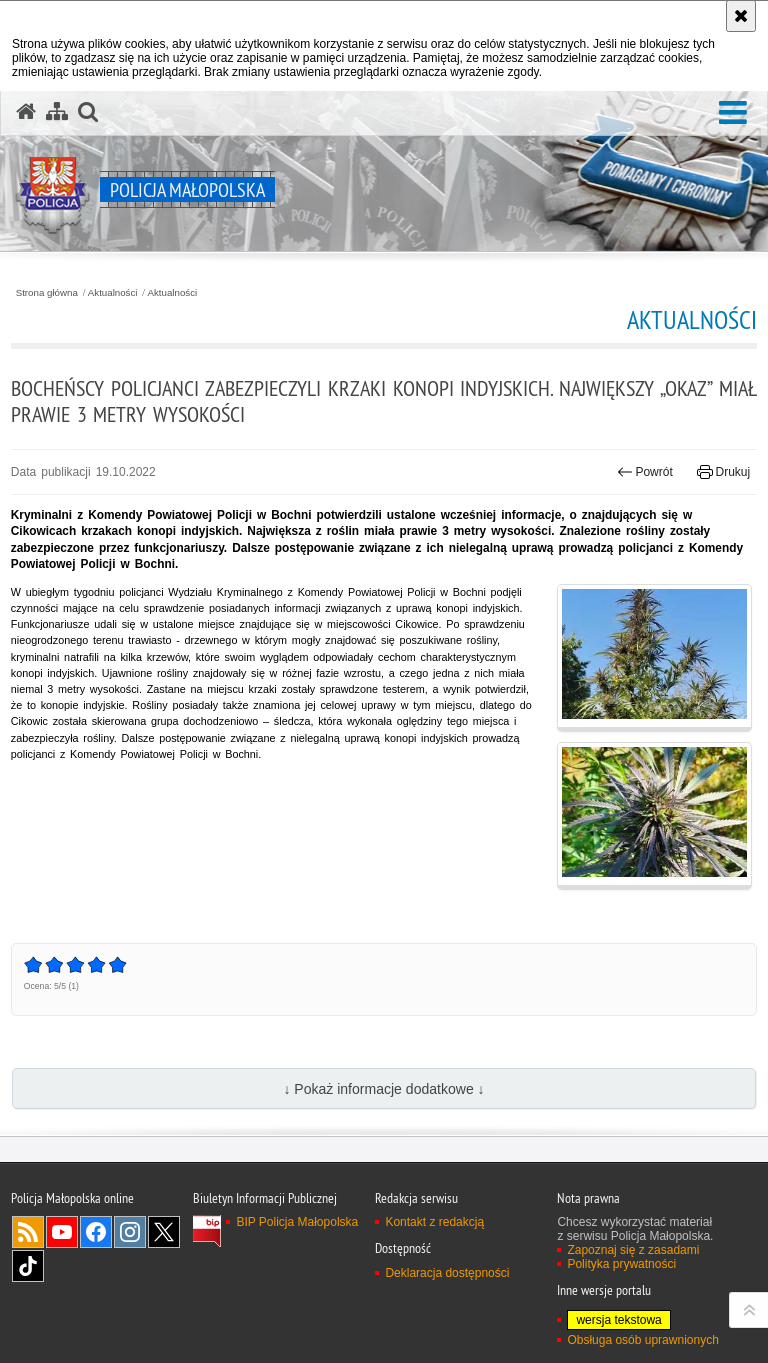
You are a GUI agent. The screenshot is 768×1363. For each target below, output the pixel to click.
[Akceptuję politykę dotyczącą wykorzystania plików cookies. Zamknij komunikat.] (741, 16)
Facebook (96, 1232)
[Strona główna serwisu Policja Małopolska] (26, 112)
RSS (28, 1232)
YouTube (62, 1232)
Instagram (130, 1232)
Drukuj (723, 472)
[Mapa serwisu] (57, 112)
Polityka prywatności (621, 1264)
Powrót (645, 472)
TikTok (28, 1266)
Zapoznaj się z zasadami (633, 1250)
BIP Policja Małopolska (297, 1222)
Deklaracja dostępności (447, 1273)
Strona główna (47, 293)
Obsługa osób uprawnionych (642, 1340)
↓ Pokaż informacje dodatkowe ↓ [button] (383, 1089)
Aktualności (113, 293)
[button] (733, 113)
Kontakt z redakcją (434, 1222)
